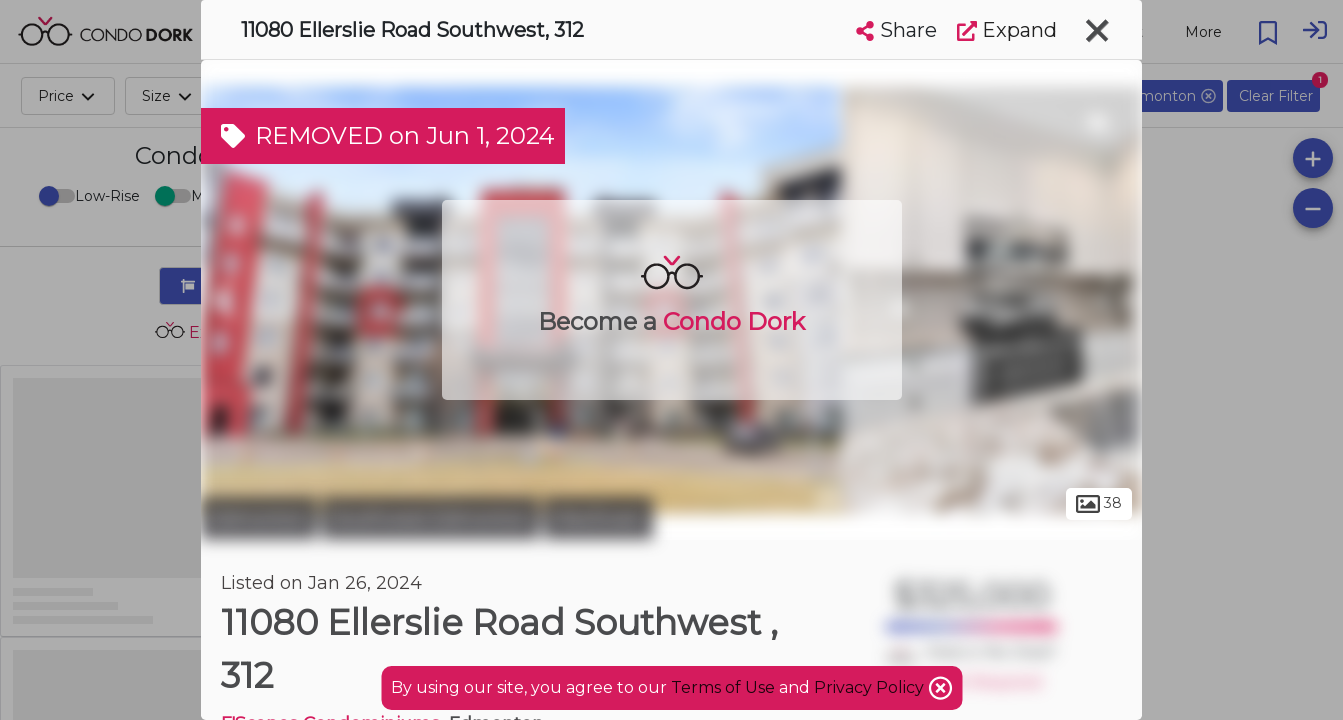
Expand (1007, 30)
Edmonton (259, 518)
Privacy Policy (871, 687)
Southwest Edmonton (430, 518)
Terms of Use (723, 687)
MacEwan (598, 518)
